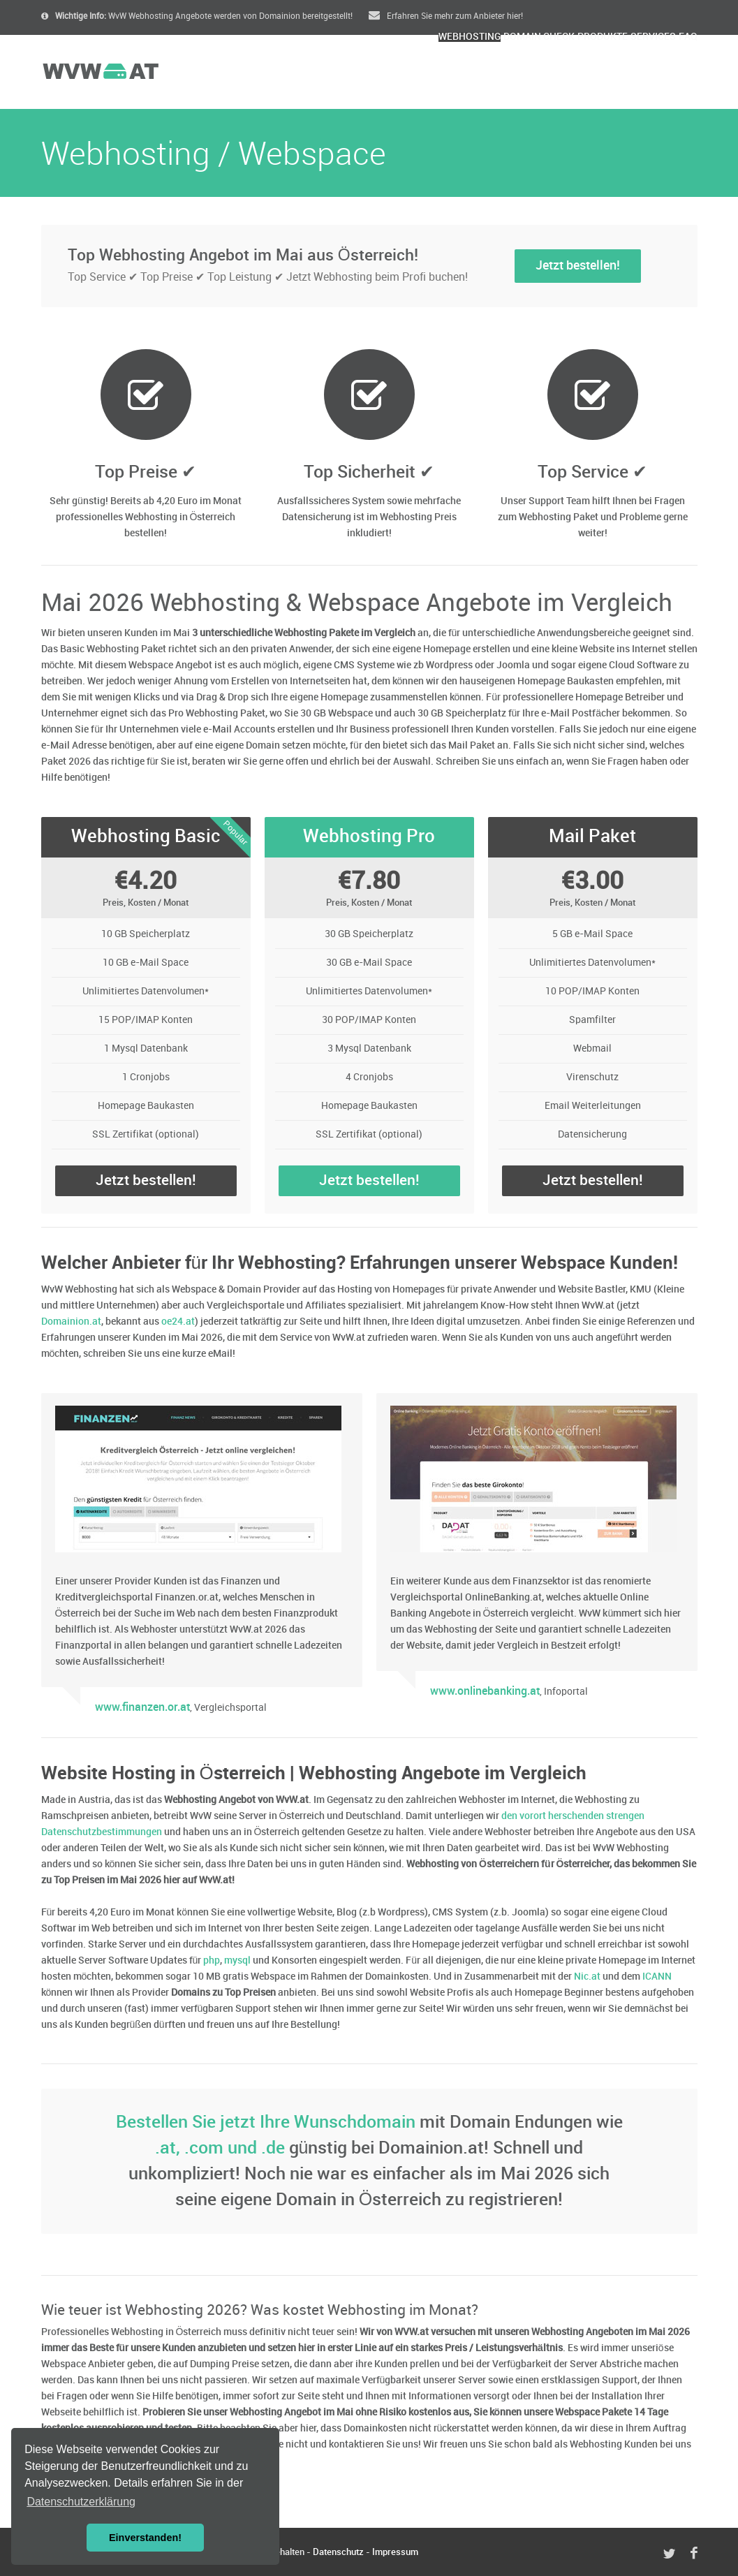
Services (616, 74)
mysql (237, 1960)
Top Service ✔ (592, 472)
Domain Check (446, 74)
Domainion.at (71, 1321)
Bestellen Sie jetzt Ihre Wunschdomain (265, 2122)
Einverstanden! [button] (145, 2537)
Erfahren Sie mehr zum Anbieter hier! (446, 16)
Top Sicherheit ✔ (369, 472)
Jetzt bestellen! (578, 265)
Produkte (539, 74)
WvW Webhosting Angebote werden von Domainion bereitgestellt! (197, 16)
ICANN (657, 1976)
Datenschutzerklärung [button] (81, 2502)
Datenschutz (338, 2552)
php (211, 1960)
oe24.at (178, 1321)
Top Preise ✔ (145, 472)
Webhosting (347, 74)
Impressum (395, 2552)
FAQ (676, 74)
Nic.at (587, 1976)
